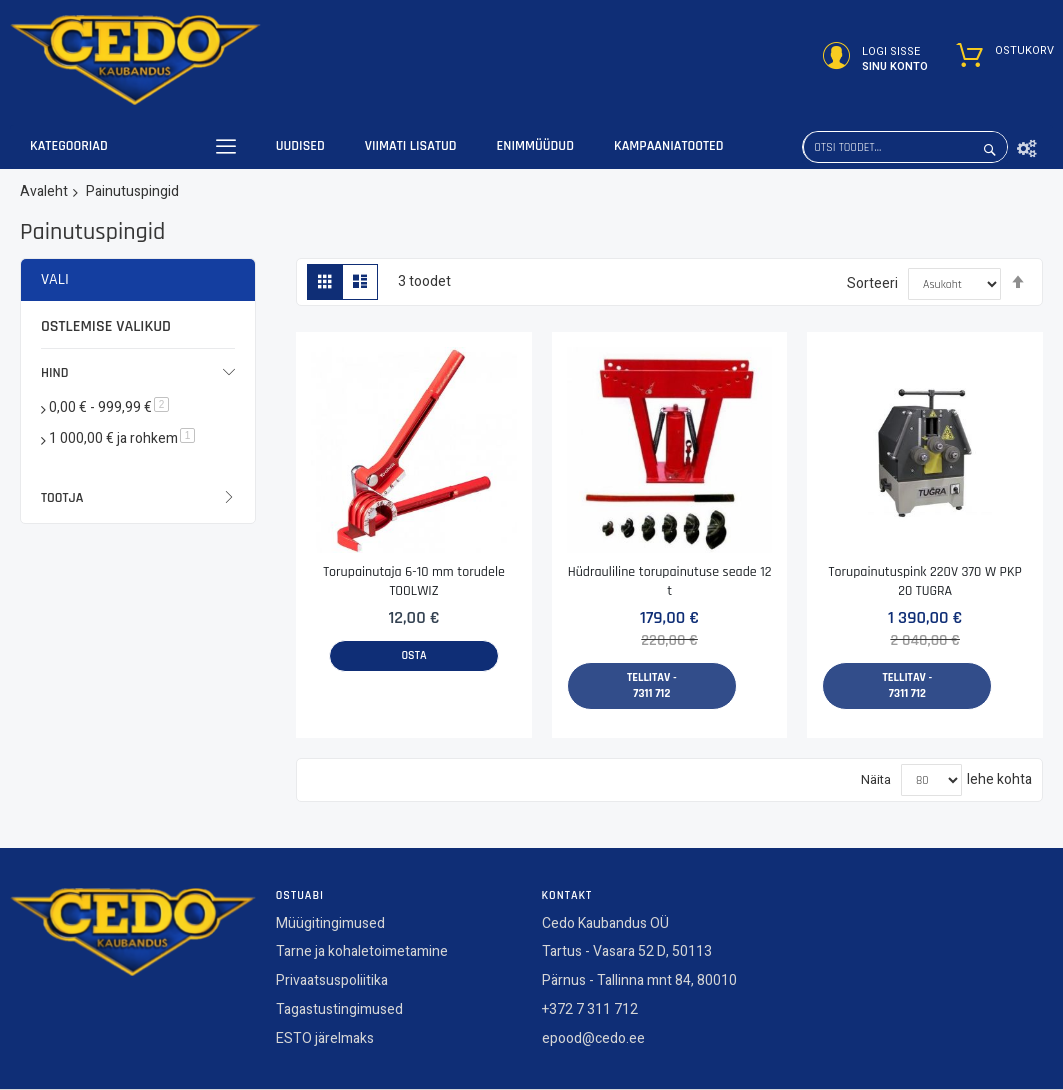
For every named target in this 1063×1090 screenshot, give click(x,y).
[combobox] (905, 147)
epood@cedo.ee (593, 1042)
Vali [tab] (55, 279)
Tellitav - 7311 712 (652, 686)
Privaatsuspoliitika (332, 985)
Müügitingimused (330, 927)
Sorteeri (872, 283)
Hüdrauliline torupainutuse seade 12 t (670, 581)
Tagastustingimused (339, 1014)
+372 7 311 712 (590, 1014)
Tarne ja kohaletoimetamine (362, 956)
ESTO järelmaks (325, 1042)
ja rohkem (122, 438)
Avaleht (44, 191)
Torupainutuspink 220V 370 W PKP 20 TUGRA (925, 581)
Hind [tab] (55, 373)
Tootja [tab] (62, 498)
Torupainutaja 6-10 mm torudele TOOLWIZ (414, 581)
